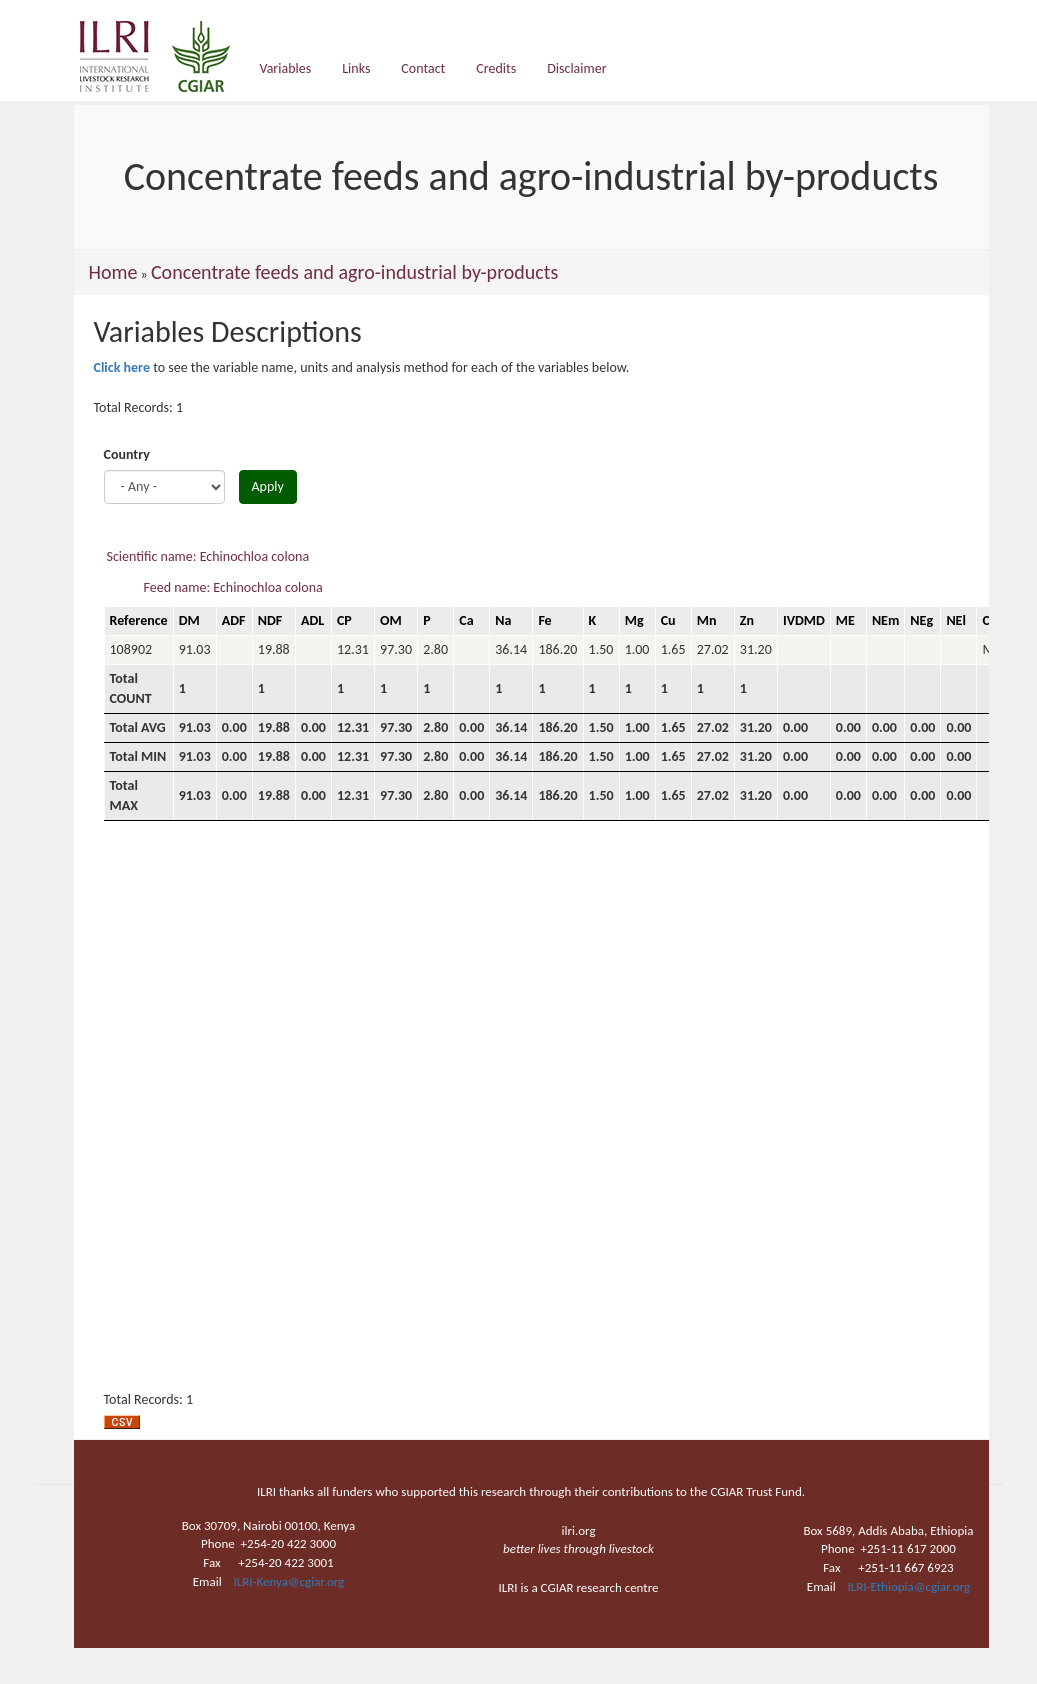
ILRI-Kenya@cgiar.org (288, 1581)
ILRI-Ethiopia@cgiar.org (909, 1586)
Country (127, 454)
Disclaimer (576, 68)
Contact (423, 68)
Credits (496, 68)
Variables (286, 68)
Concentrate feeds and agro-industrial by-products (354, 272)
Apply (268, 486)
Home (113, 272)
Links (356, 68)
